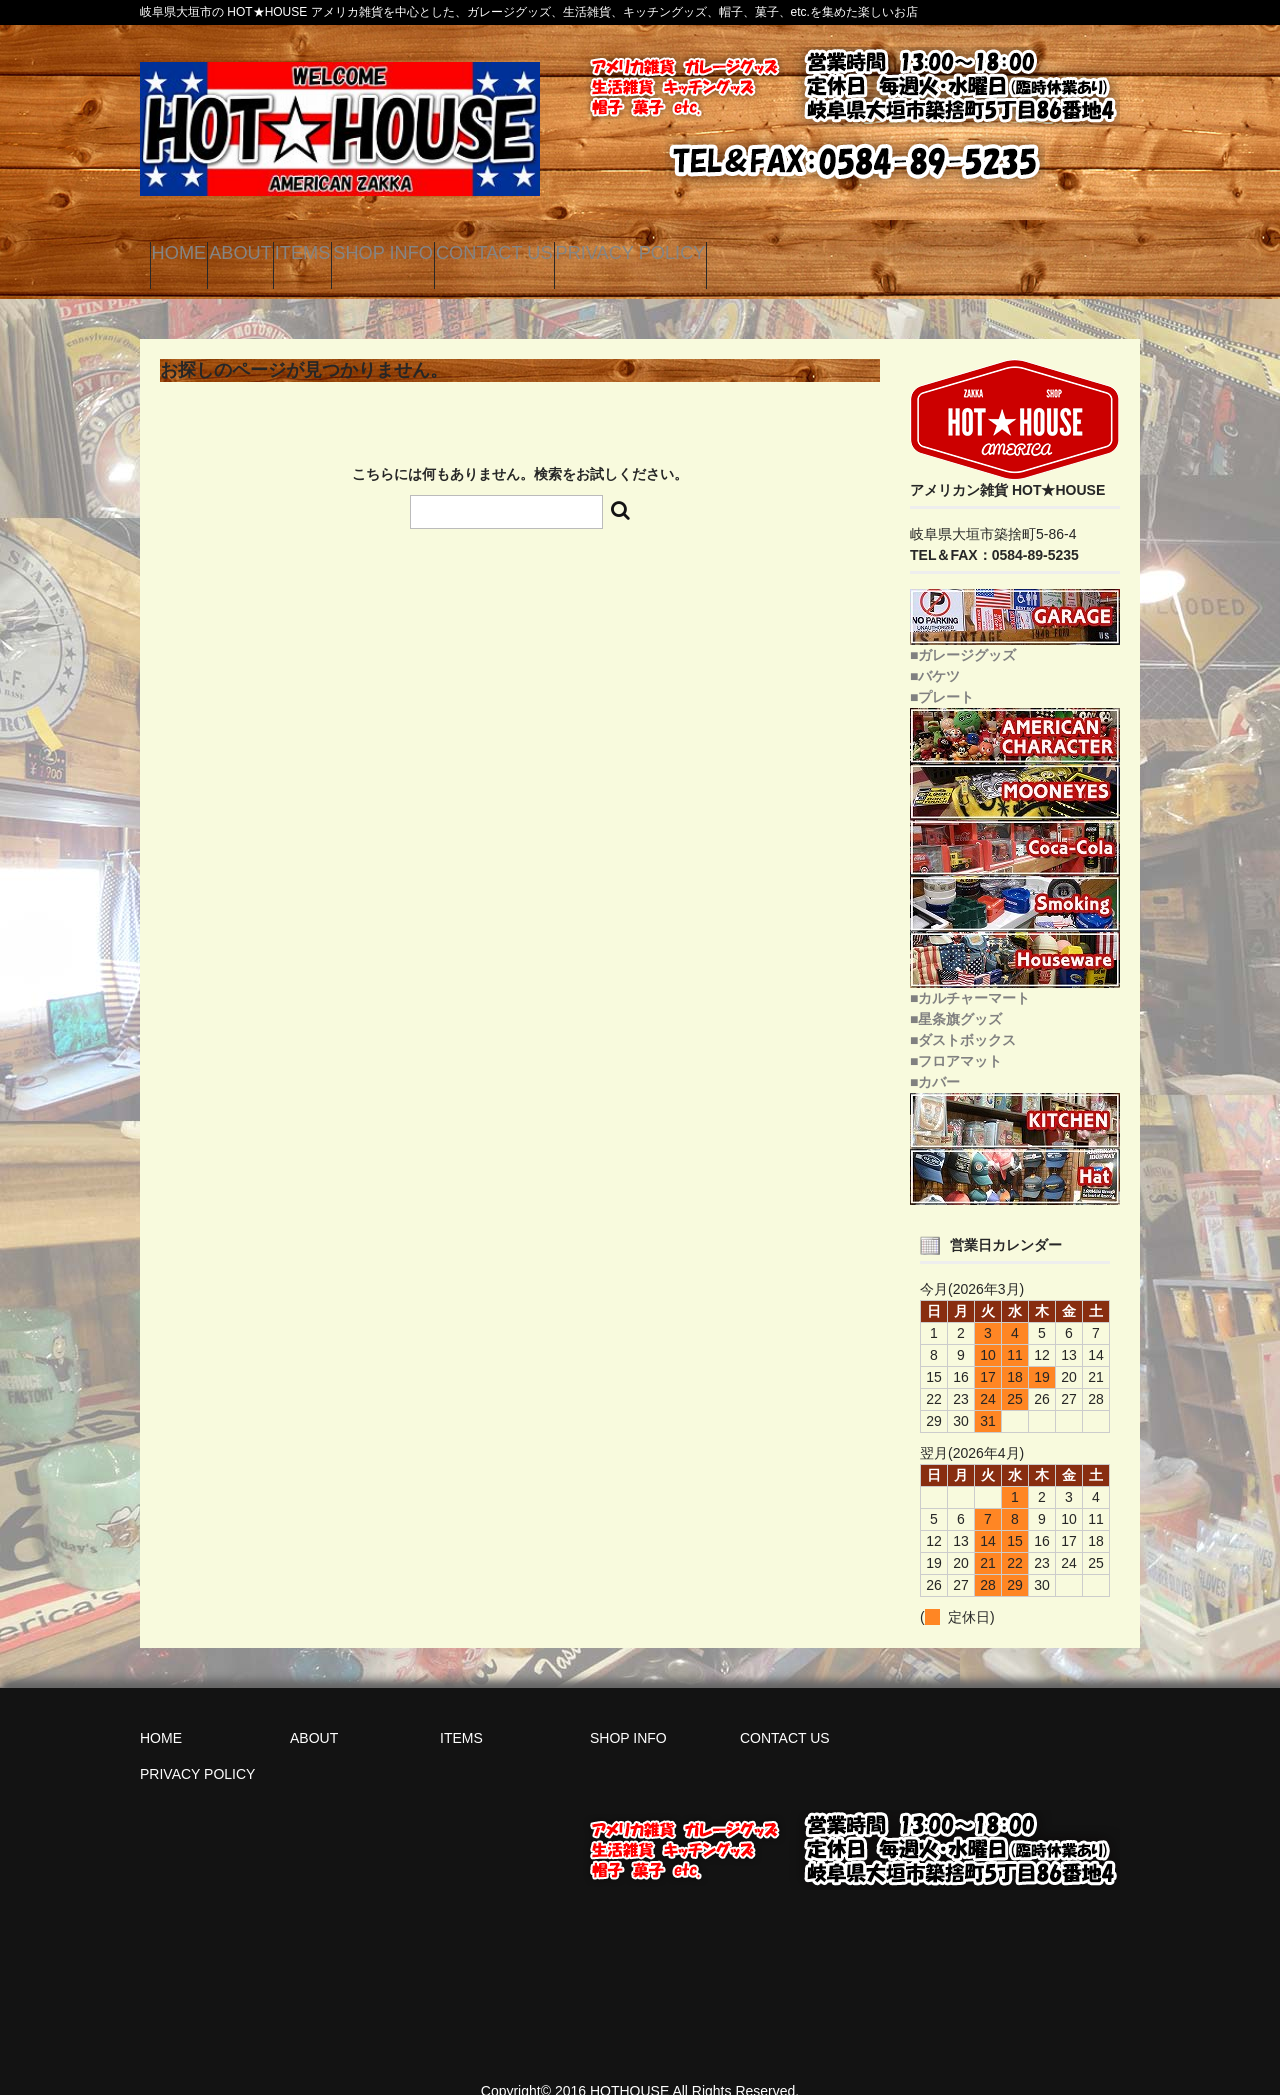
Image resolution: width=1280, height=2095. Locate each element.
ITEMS (418, 250)
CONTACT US (709, 250)
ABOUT (306, 250)
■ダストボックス (963, 1018)
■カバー (935, 1060)
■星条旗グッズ (956, 997)
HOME (194, 250)
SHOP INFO (549, 250)
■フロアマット (956, 1039)
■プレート (942, 675)
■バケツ (935, 654)
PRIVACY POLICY (896, 250)
